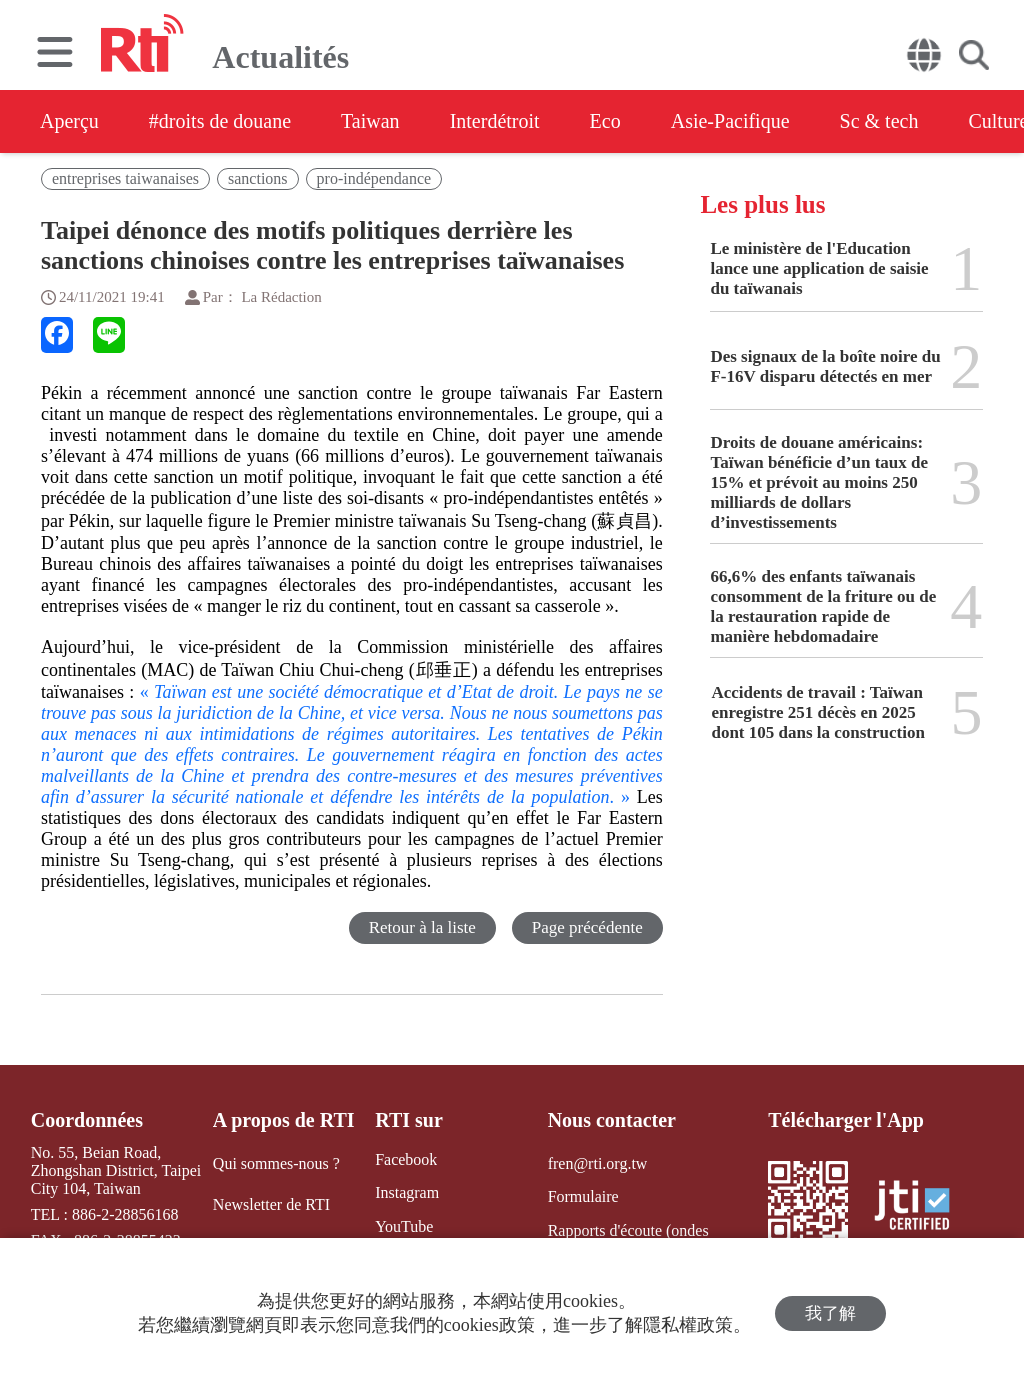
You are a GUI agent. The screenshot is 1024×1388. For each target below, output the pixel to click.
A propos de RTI (284, 1120)
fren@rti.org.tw (598, 1163)
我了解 (830, 1313)
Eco (605, 121)
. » (352, 786)
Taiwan (370, 121)
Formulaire (583, 1196)
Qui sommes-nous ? (276, 1163)
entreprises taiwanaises (125, 178)
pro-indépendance (374, 178)
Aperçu (69, 121)
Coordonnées (87, 1120)
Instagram (407, 1192)
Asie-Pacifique (730, 121)
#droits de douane (220, 121)
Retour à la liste (422, 927)
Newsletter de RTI (271, 1204)
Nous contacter (612, 1120)
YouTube (404, 1226)
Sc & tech (879, 121)
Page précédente (587, 927)
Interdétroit (495, 121)
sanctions (258, 178)
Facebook (406, 1159)
